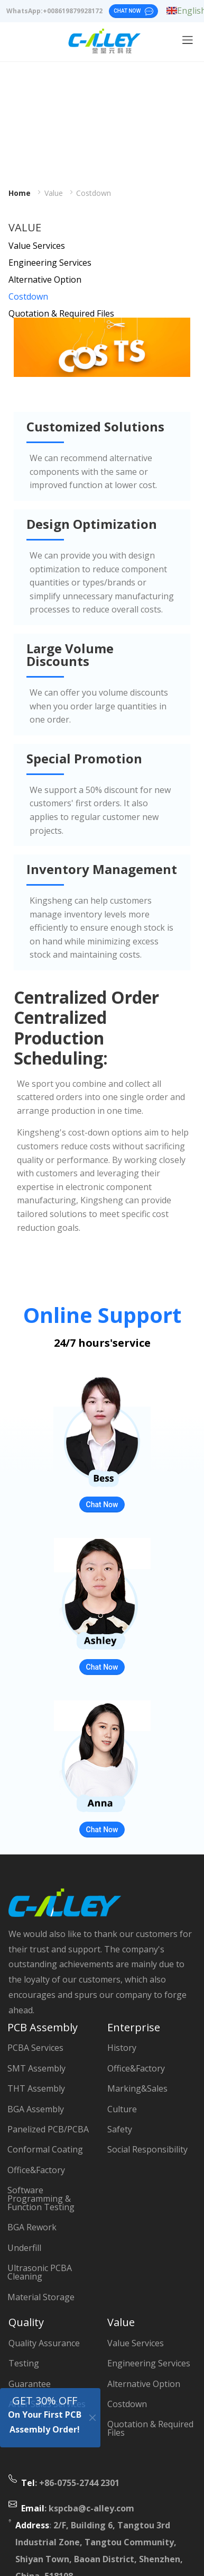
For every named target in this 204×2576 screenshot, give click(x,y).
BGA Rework (32, 2227)
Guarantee (29, 2384)
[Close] (92, 2417)
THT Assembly (36, 2088)
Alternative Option (44, 279)
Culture (122, 2109)
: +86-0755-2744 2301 (70, 2483)
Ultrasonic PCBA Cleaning (39, 2272)
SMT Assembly (36, 2068)
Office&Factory (36, 2170)
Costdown (93, 193)
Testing (23, 2363)
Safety (119, 2129)
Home (19, 193)
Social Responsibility (147, 2149)
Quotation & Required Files (61, 313)
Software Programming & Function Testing (41, 2198)
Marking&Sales (137, 2088)
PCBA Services (35, 2047)
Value (53, 193)
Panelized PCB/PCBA (48, 2129)
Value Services (36, 245)
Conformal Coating (45, 2149)
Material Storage (41, 2297)
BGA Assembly (35, 2109)
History (121, 2047)
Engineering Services (49, 262)
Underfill (24, 2248)
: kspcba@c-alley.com (77, 2508)
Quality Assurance (44, 2343)
